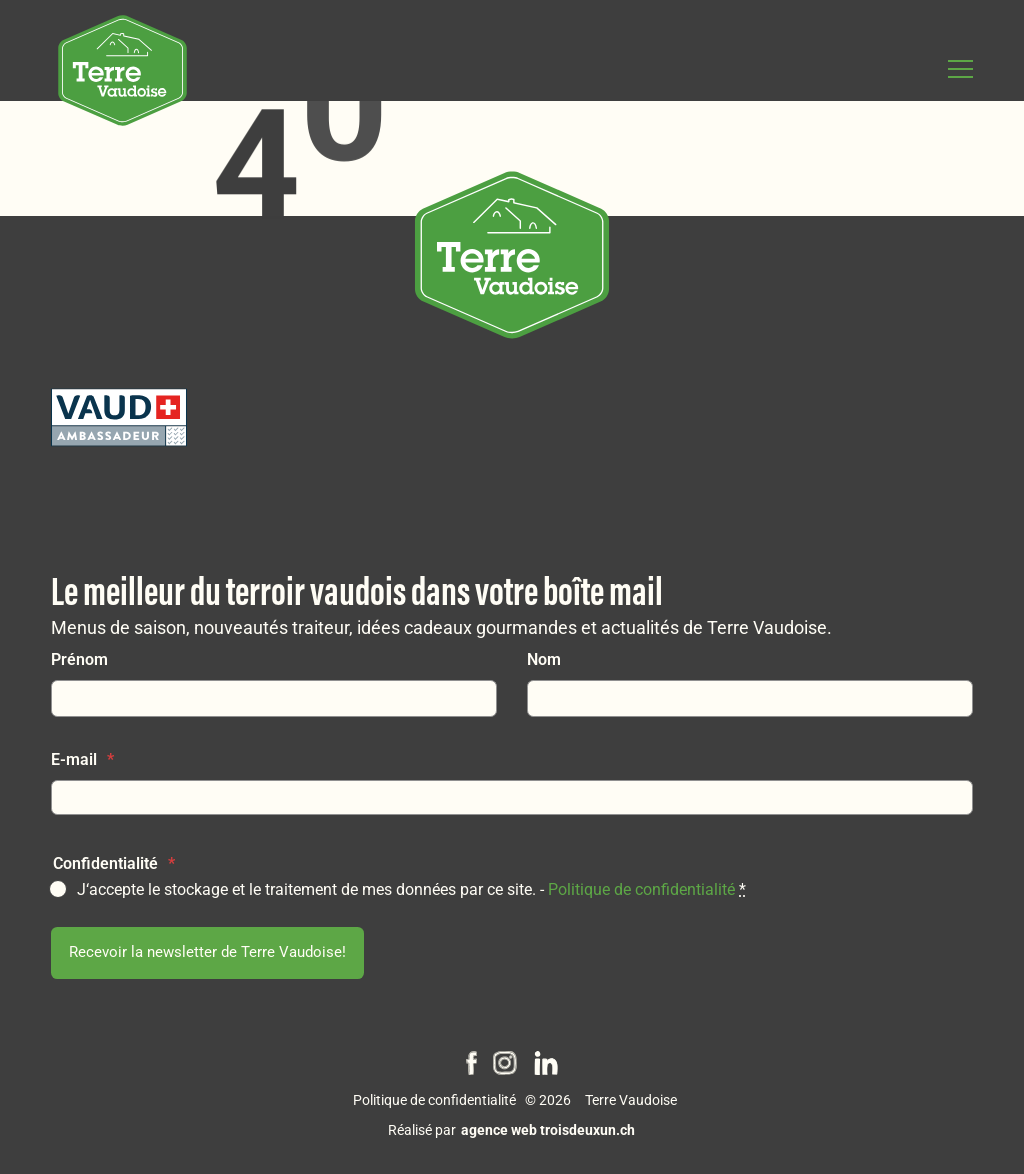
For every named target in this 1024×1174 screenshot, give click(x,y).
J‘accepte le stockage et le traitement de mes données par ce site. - (411, 889)
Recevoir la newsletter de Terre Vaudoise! (207, 952)
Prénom (79, 659)
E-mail (82, 759)
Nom (544, 659)
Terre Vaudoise (631, 1100)
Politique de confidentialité (641, 889)
